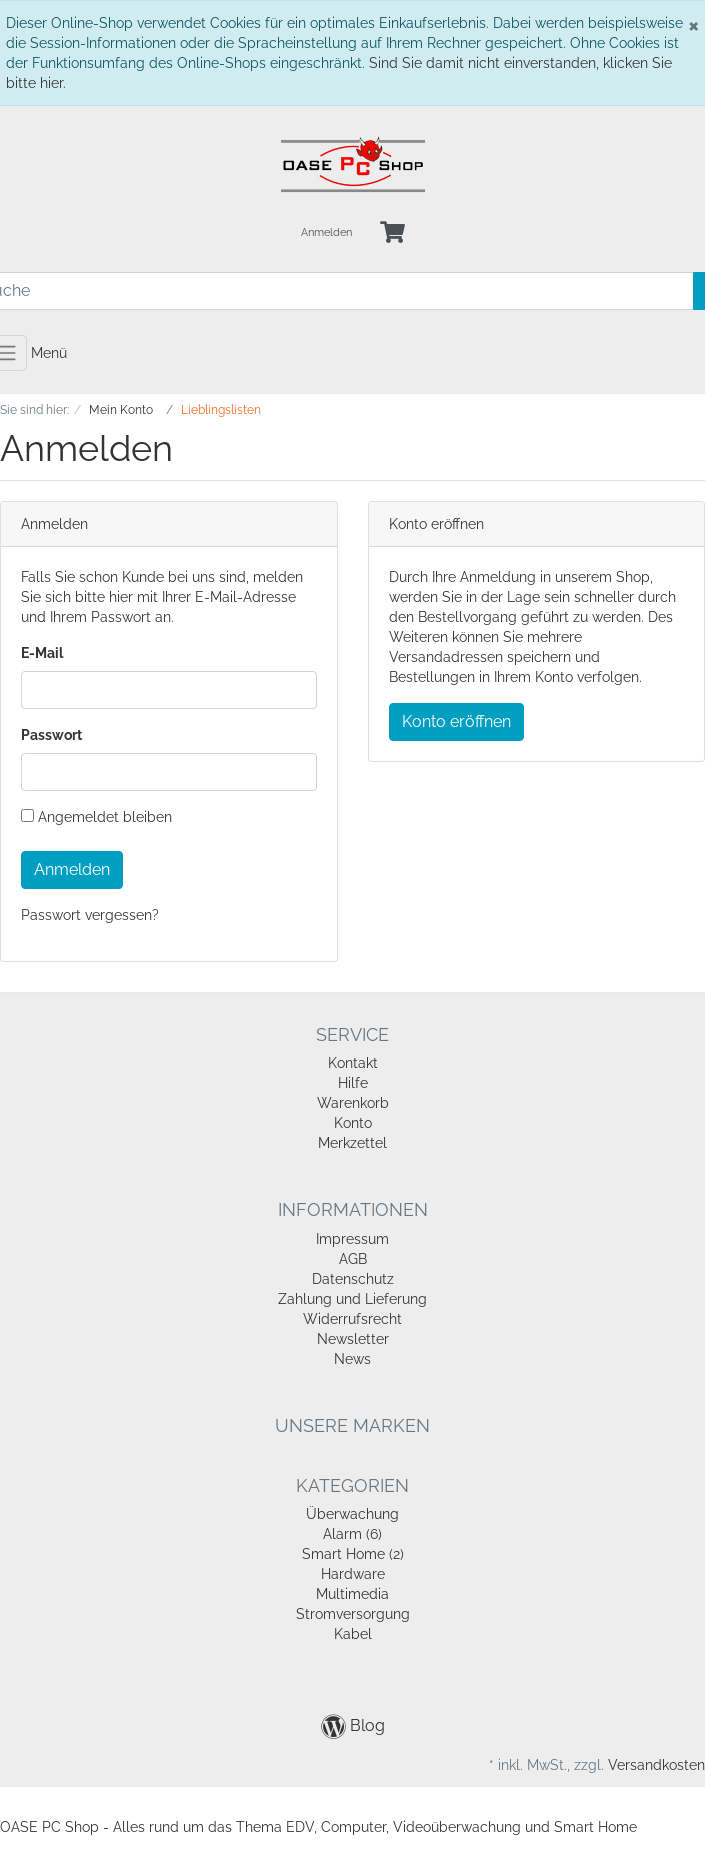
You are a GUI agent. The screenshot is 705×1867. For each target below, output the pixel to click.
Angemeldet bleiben (96, 817)
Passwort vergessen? (90, 915)
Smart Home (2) (353, 1554)
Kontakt (353, 1063)
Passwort (51, 735)
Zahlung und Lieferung (352, 1299)
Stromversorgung (353, 1614)
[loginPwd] (169, 772)
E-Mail (42, 653)
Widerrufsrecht (352, 1319)
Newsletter (353, 1339)
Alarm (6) (352, 1534)
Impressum (352, 1239)
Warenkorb (353, 1103)
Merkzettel (352, 1143)
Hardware (353, 1574)
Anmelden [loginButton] (72, 869)
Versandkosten (656, 1765)
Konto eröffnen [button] (456, 721)
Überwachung (352, 1514)
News (352, 1359)
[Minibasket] (392, 233)
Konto (353, 1123)
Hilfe (353, 1083)
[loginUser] (169, 690)
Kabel (353, 1634)
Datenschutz (353, 1279)
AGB (353, 1259)
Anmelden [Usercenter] (326, 232)
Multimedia (352, 1594)
